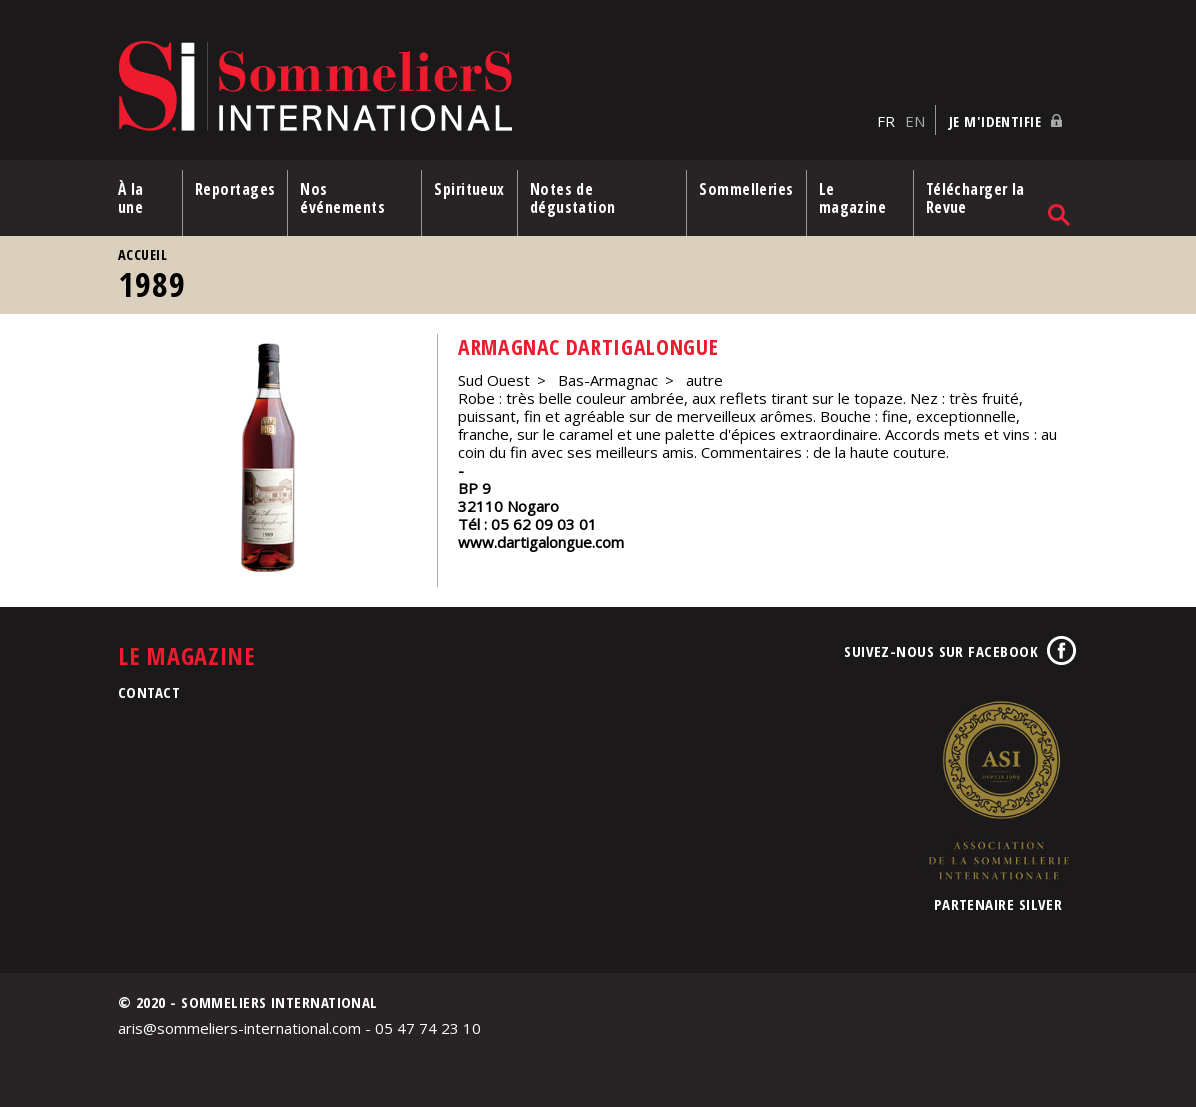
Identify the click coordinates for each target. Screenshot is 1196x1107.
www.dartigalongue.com (541, 542)
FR (886, 121)
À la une (131, 198)
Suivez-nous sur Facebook (941, 651)
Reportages (235, 189)
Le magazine (853, 198)
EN (915, 121)
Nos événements (342, 198)
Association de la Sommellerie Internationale (998, 790)
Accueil (142, 254)
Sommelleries (746, 189)
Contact (149, 692)
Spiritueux (469, 189)
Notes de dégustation (573, 198)
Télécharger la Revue (975, 198)
